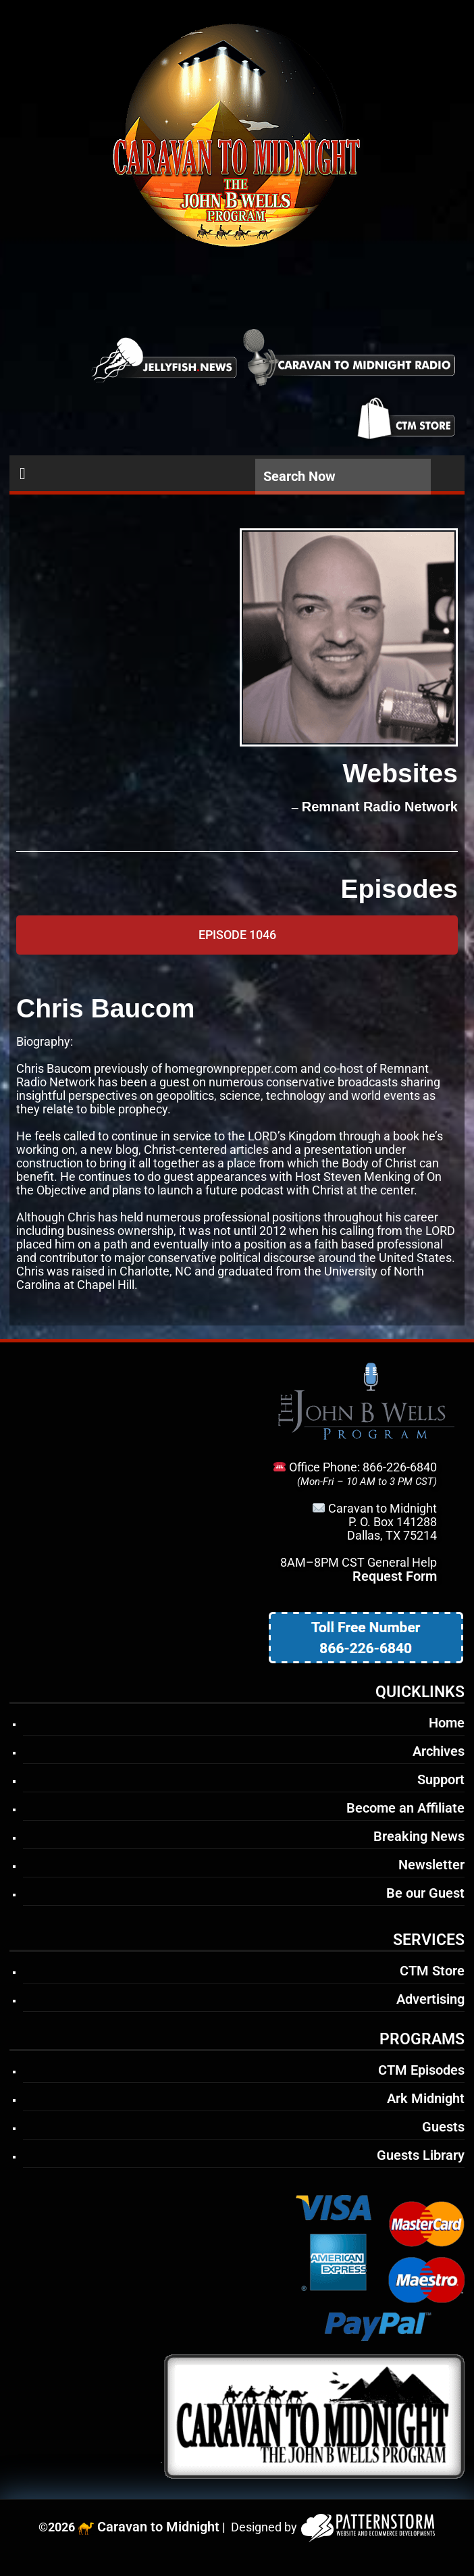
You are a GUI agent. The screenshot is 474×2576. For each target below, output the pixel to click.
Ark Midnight (426, 2098)
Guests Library (421, 2155)
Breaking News (419, 1836)
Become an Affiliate (405, 1808)
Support (441, 1779)
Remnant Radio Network (380, 806)
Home (447, 1723)
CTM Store (432, 1971)
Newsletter (431, 1865)
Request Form (394, 1576)
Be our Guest (425, 1893)
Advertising (430, 1999)
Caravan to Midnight (158, 2527)
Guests (443, 2127)
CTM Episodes (421, 2070)
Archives (439, 1751)
